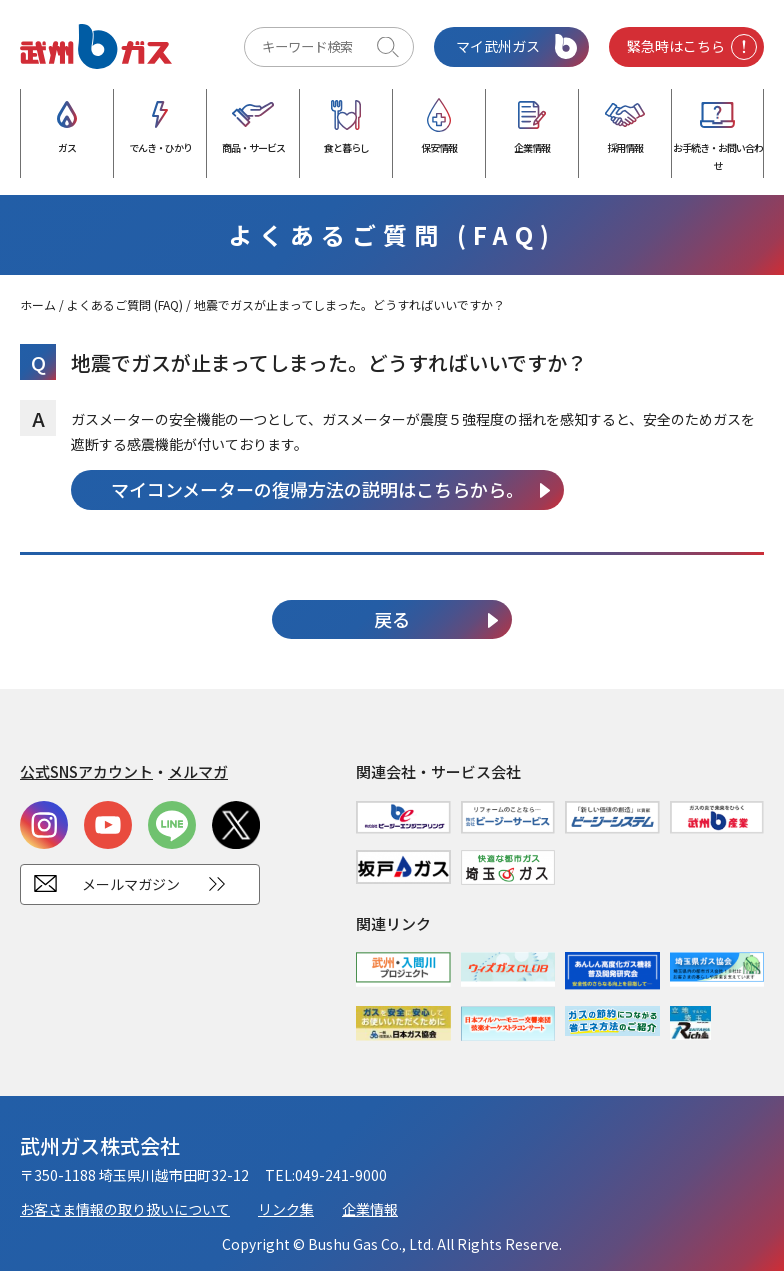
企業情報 (370, 1209)
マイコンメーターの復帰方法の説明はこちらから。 (317, 489)
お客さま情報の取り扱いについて (125, 1209)
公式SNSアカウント (86, 771)
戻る (392, 619)
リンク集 (286, 1209)
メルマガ (198, 771)
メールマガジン (131, 884)
